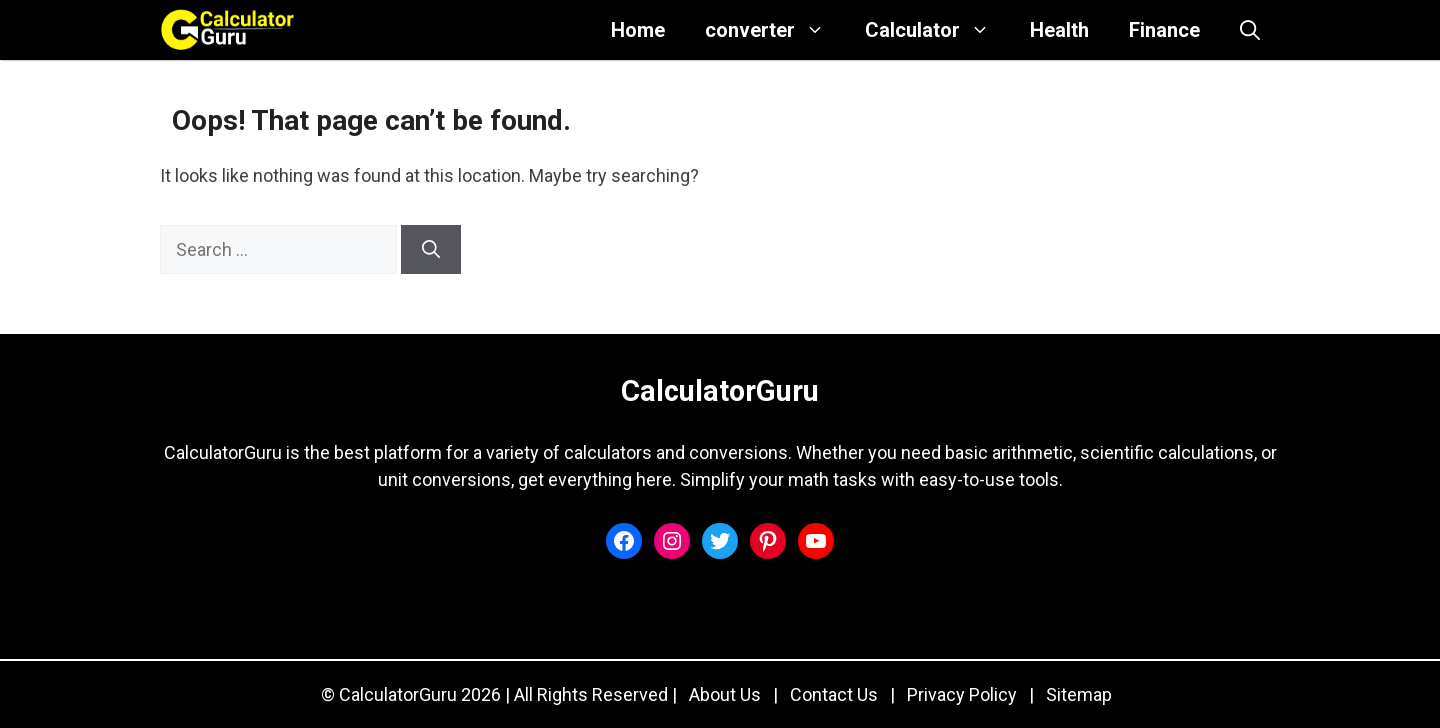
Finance (1164, 30)
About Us (725, 694)
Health (1059, 30)
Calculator (937, 30)
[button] (1250, 30)
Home (638, 30)
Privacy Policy (962, 694)
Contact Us (834, 694)
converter (775, 30)
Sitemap (1079, 694)
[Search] (431, 249)
